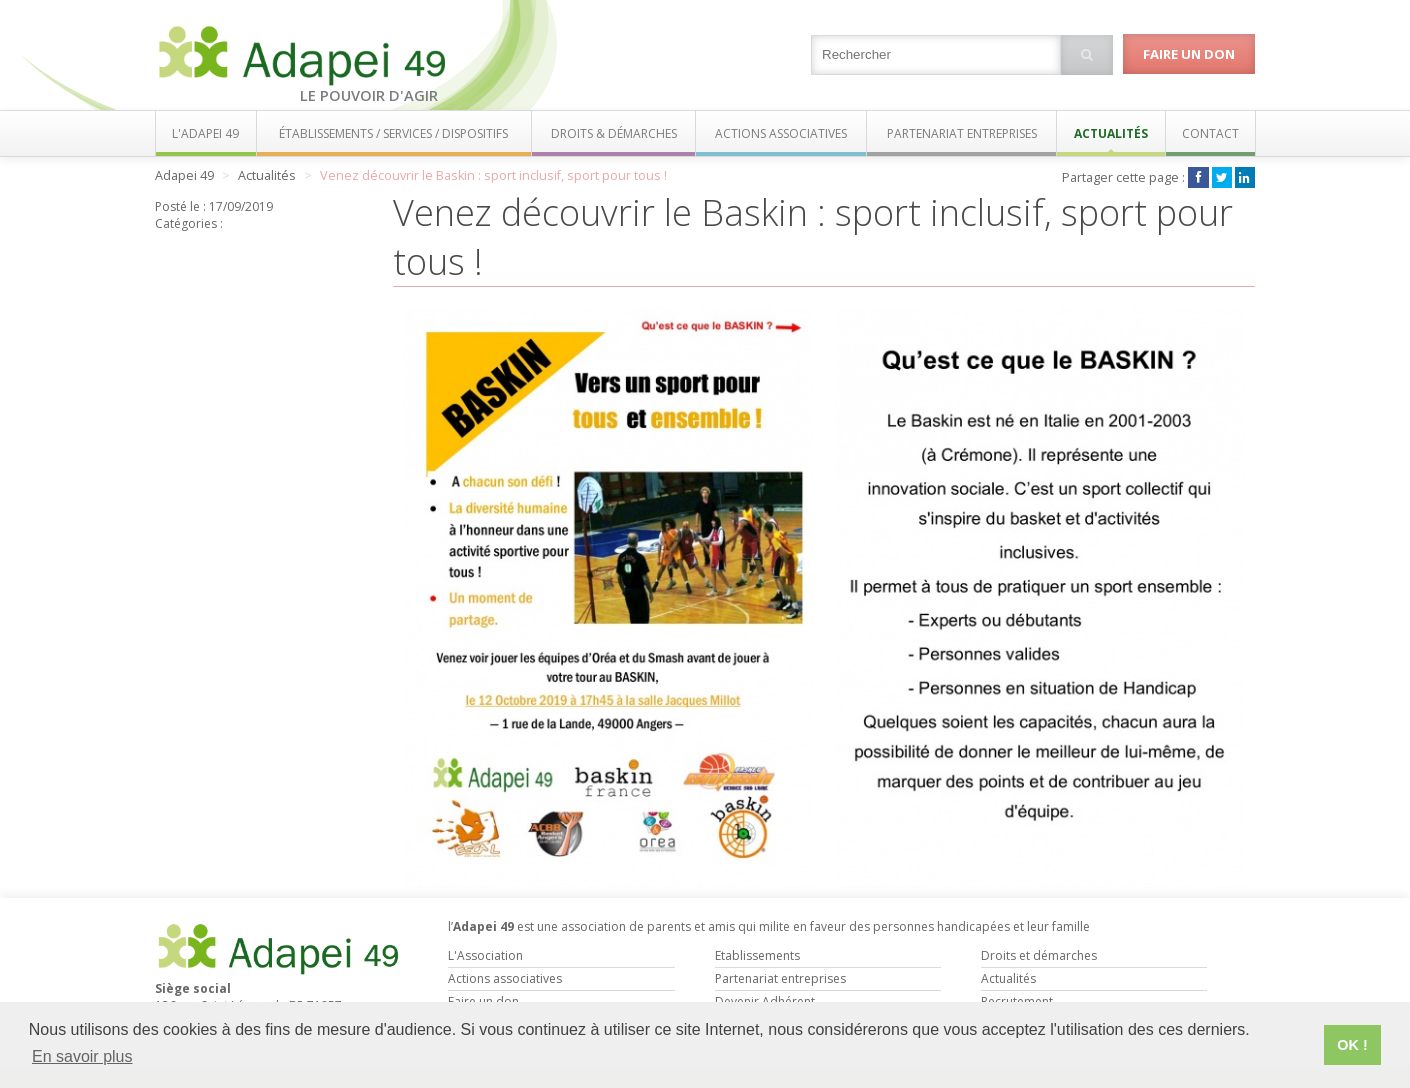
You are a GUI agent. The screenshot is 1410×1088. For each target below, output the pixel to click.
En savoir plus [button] (82, 1056)
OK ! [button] (1352, 1045)
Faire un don (1189, 54)
